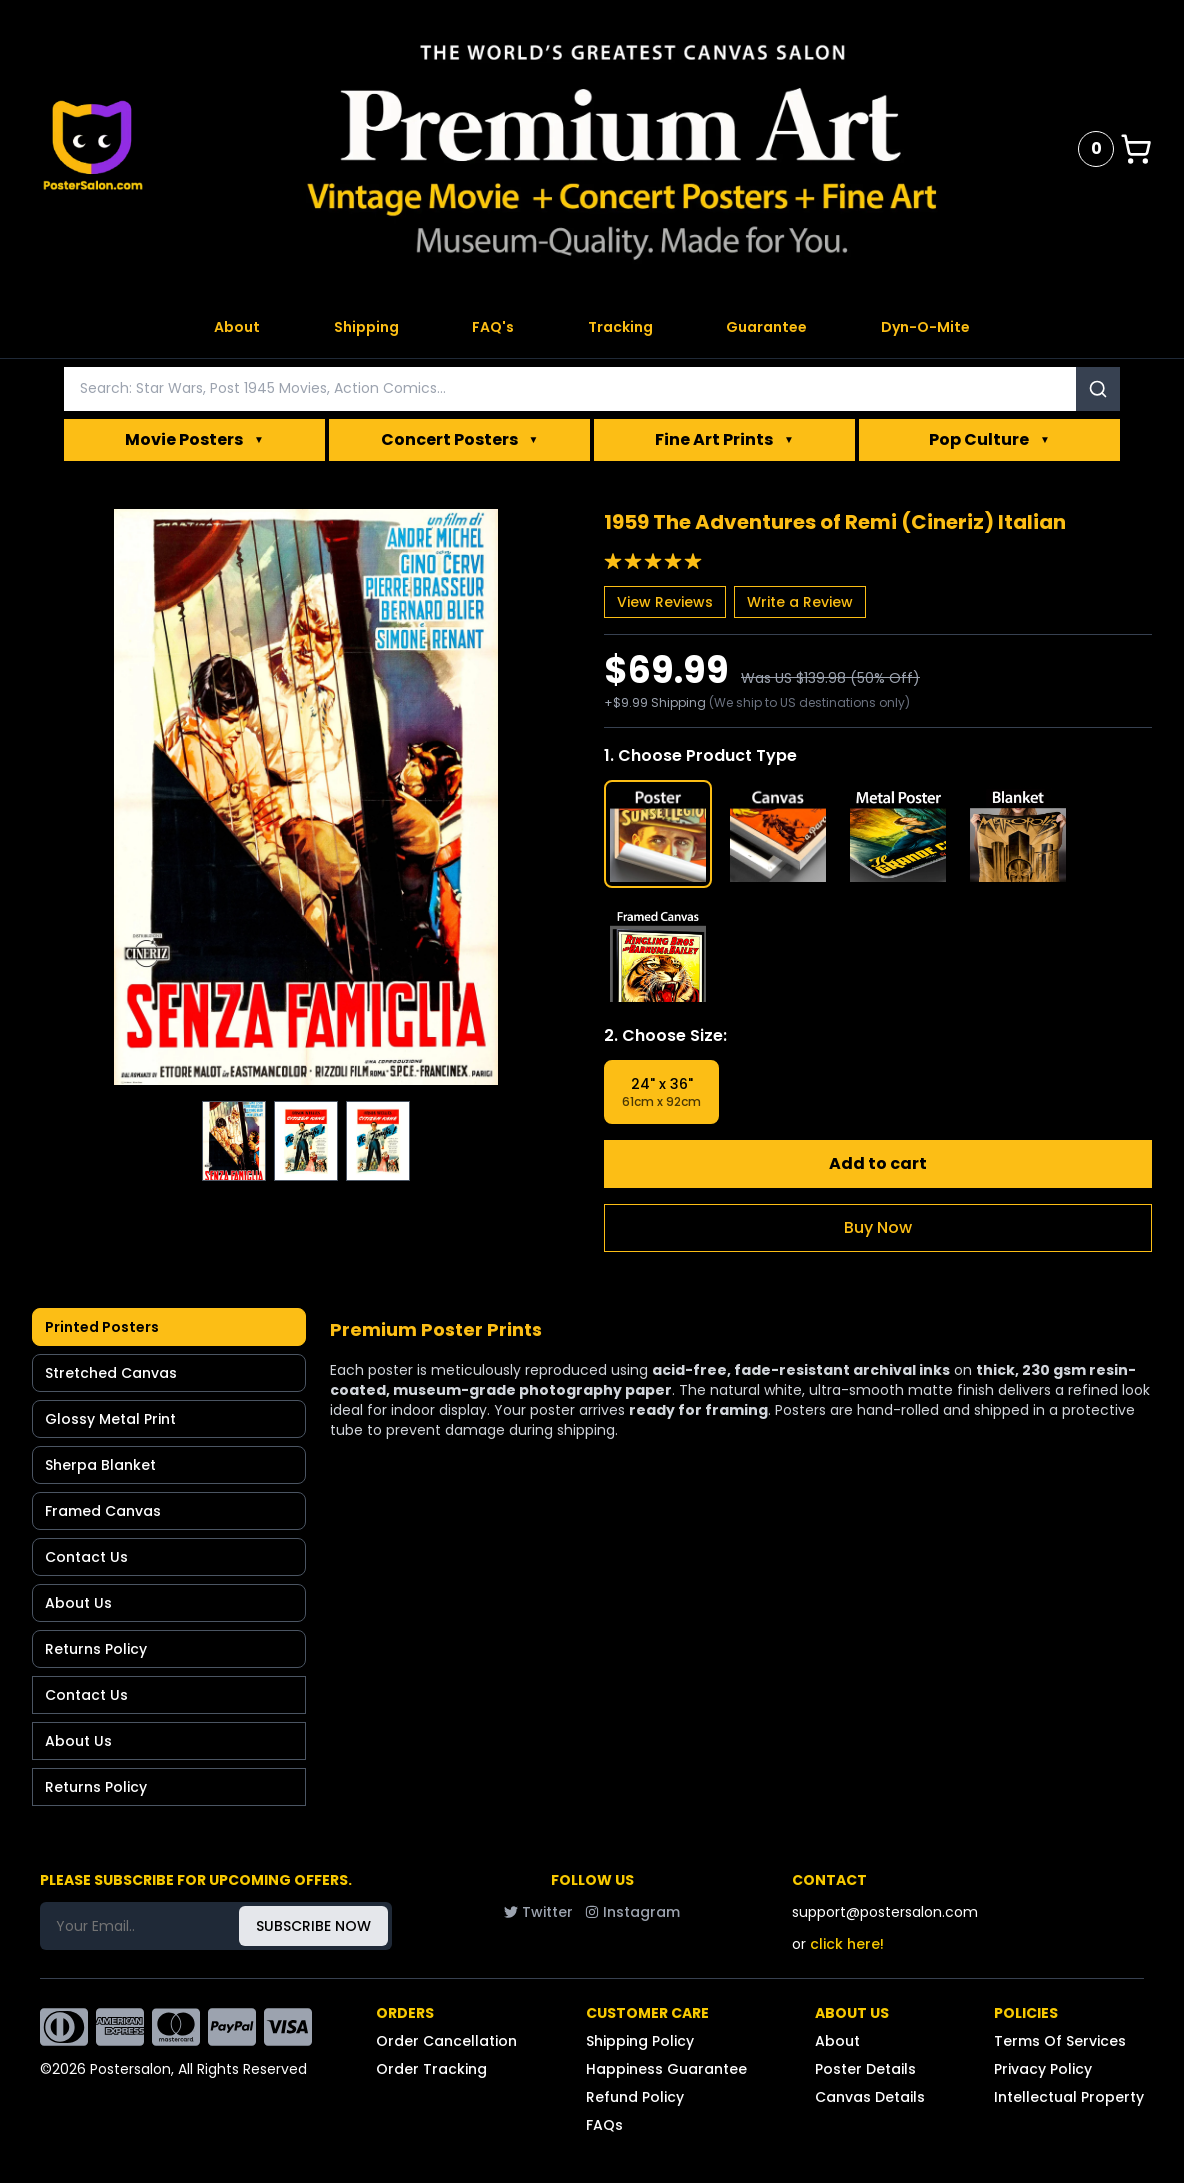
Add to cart (878, 1163)
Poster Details (865, 2069)
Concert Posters (460, 440)
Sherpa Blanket (100, 1465)
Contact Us (86, 1557)
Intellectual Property (1069, 2097)
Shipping (366, 327)
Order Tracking (431, 2069)
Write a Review (800, 602)
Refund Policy (635, 2097)
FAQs (604, 2125)
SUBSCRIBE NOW (313, 1926)
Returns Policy (96, 1649)
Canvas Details (870, 2097)
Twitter (538, 1912)
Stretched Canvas (111, 1373)
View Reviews (665, 602)
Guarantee (766, 327)
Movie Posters (194, 440)
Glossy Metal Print (110, 1419)
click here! (847, 1944)
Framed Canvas (103, 1511)
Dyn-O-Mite (925, 327)
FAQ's (493, 327)
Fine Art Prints (724, 440)
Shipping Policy (640, 2041)
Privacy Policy (1043, 2069)
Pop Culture (989, 440)
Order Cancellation (446, 2041)
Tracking (620, 327)
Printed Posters (102, 1327)
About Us (78, 1603)
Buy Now (878, 1227)
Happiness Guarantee (666, 2069)
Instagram (632, 1912)
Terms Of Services (1060, 2041)
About (237, 327)
